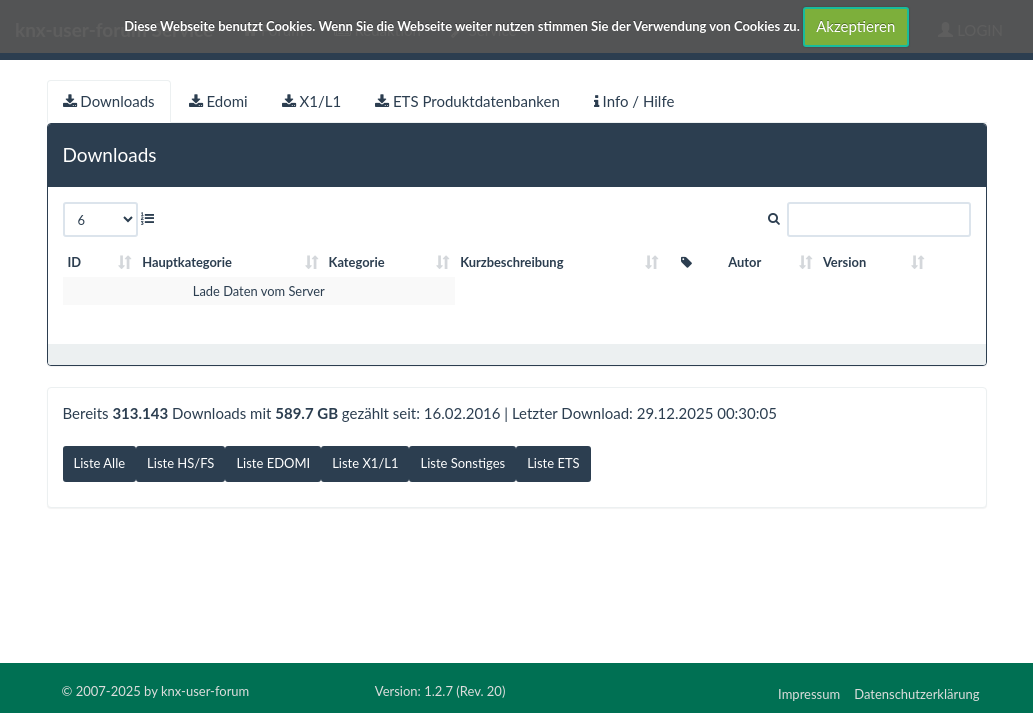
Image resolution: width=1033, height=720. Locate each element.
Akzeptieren (855, 26)
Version (844, 262)
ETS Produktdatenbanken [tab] (467, 101)
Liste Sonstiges (462, 463)
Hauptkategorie (187, 262)
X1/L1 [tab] (311, 101)
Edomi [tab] (218, 101)
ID (75, 262)
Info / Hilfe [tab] (634, 101)
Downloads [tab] (109, 101)
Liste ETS (553, 463)
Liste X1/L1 (365, 463)
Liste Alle (100, 463)
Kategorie (357, 262)
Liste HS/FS (180, 463)
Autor (744, 262)
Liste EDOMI (273, 463)
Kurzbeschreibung (511, 262)
